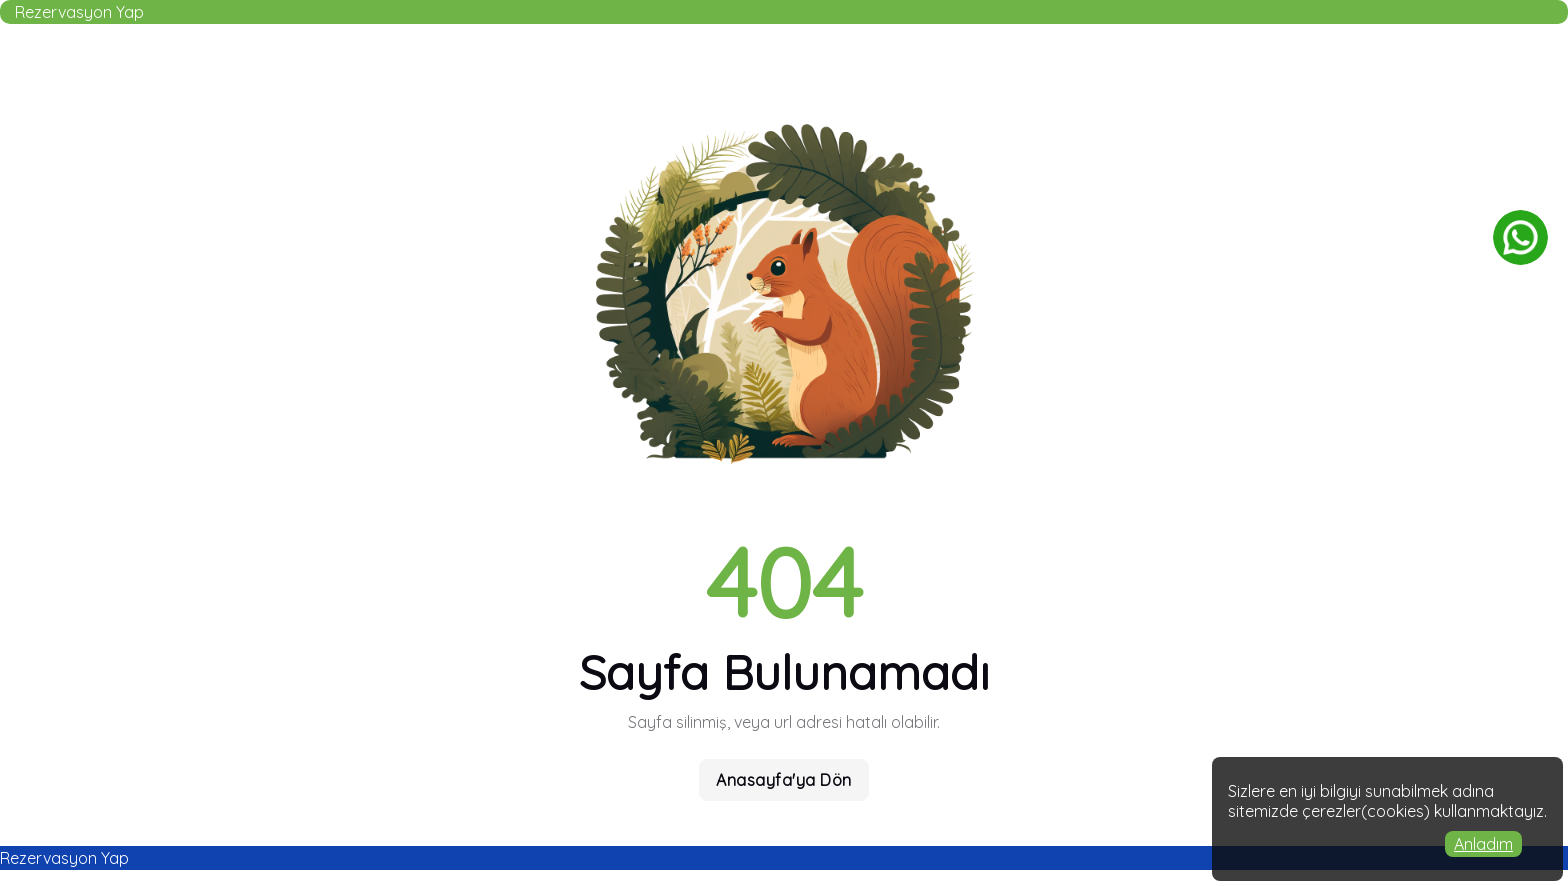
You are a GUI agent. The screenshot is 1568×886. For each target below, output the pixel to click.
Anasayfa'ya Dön (784, 780)
